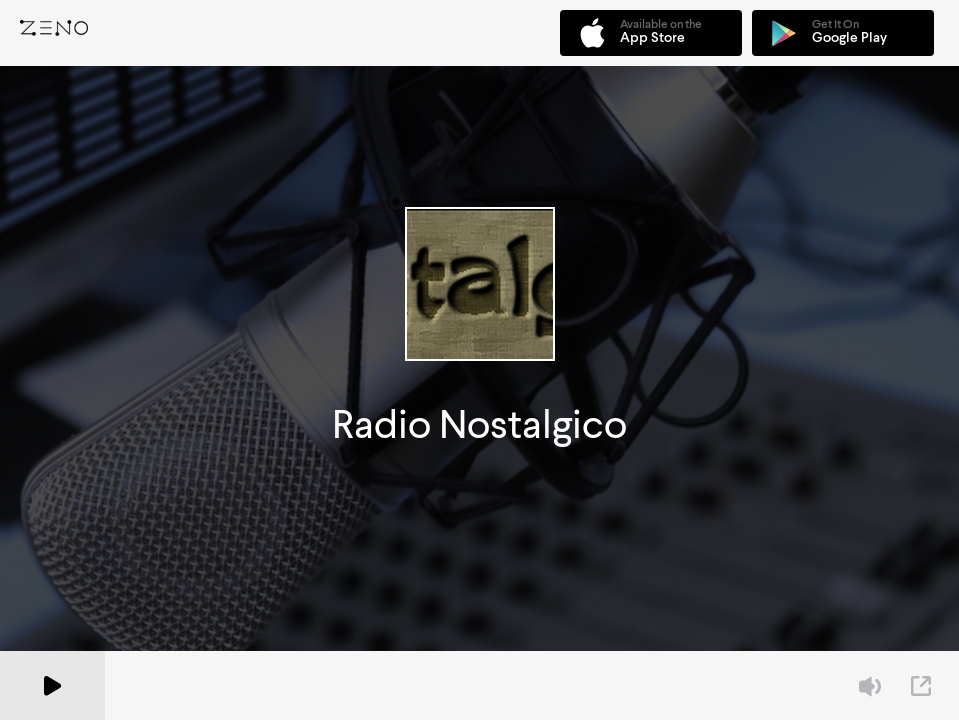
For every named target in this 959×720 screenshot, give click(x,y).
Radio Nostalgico (479, 424)
